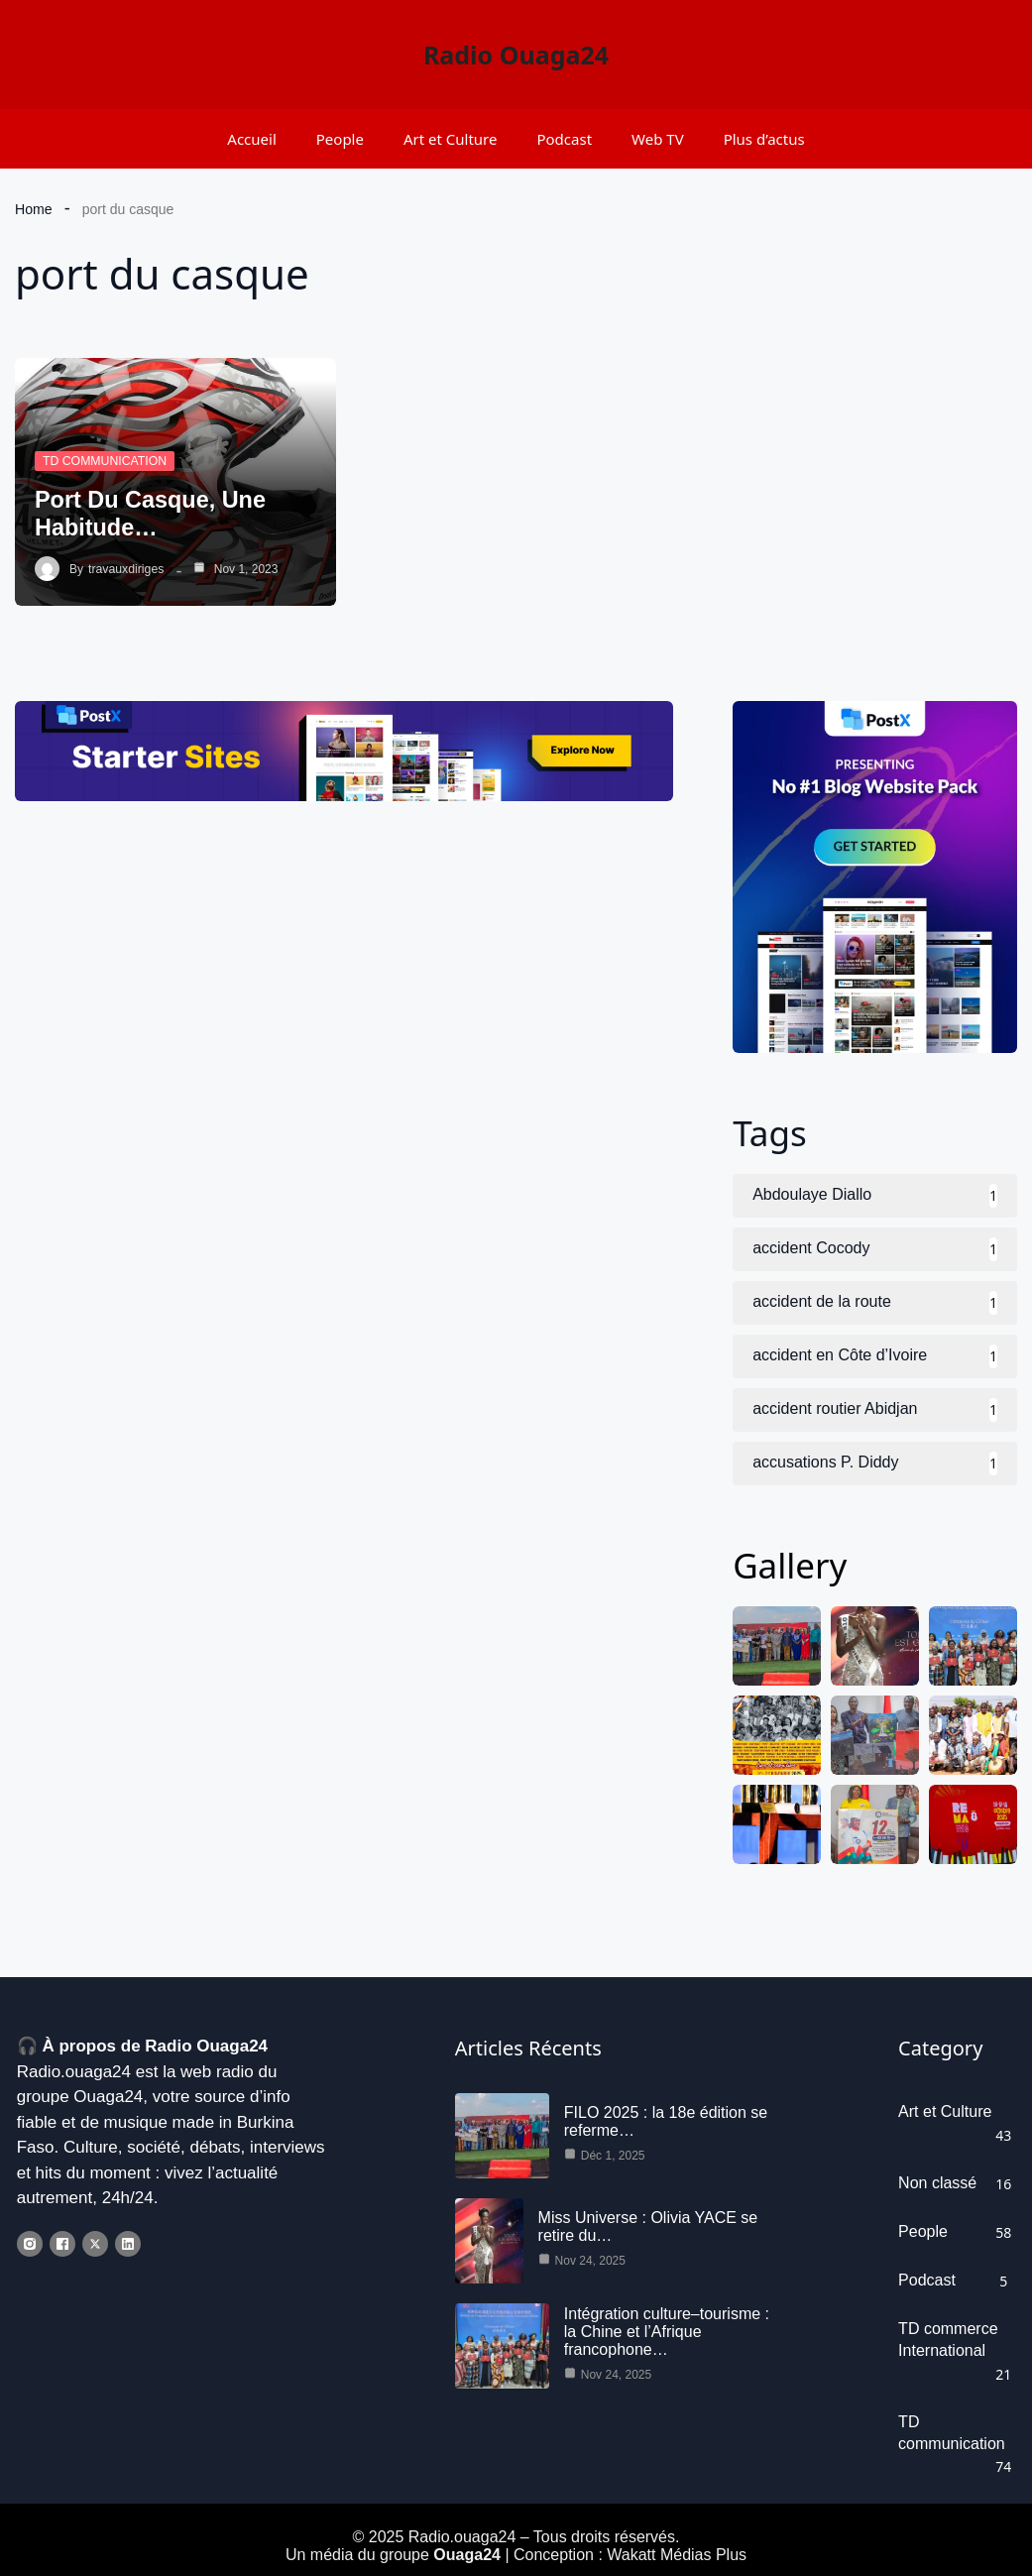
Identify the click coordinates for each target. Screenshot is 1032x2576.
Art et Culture (450, 139)
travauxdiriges (125, 569)
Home (33, 209)
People (340, 139)
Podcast (564, 139)
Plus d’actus (764, 139)
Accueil (251, 139)
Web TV (657, 139)
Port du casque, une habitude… (153, 513)
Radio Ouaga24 (516, 54)
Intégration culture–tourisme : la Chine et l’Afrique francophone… (665, 2340)
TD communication (103, 461)
